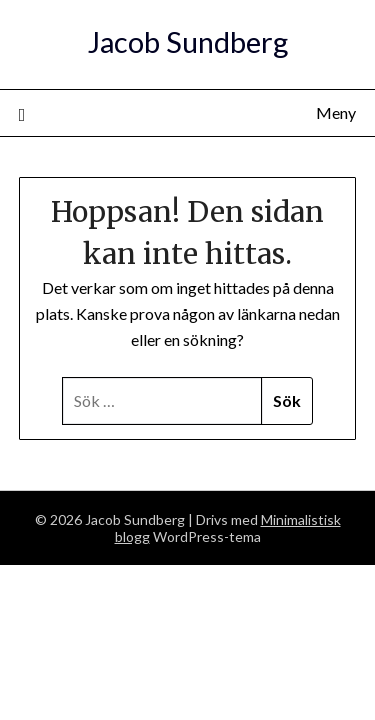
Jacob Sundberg (188, 41)
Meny (336, 112)
